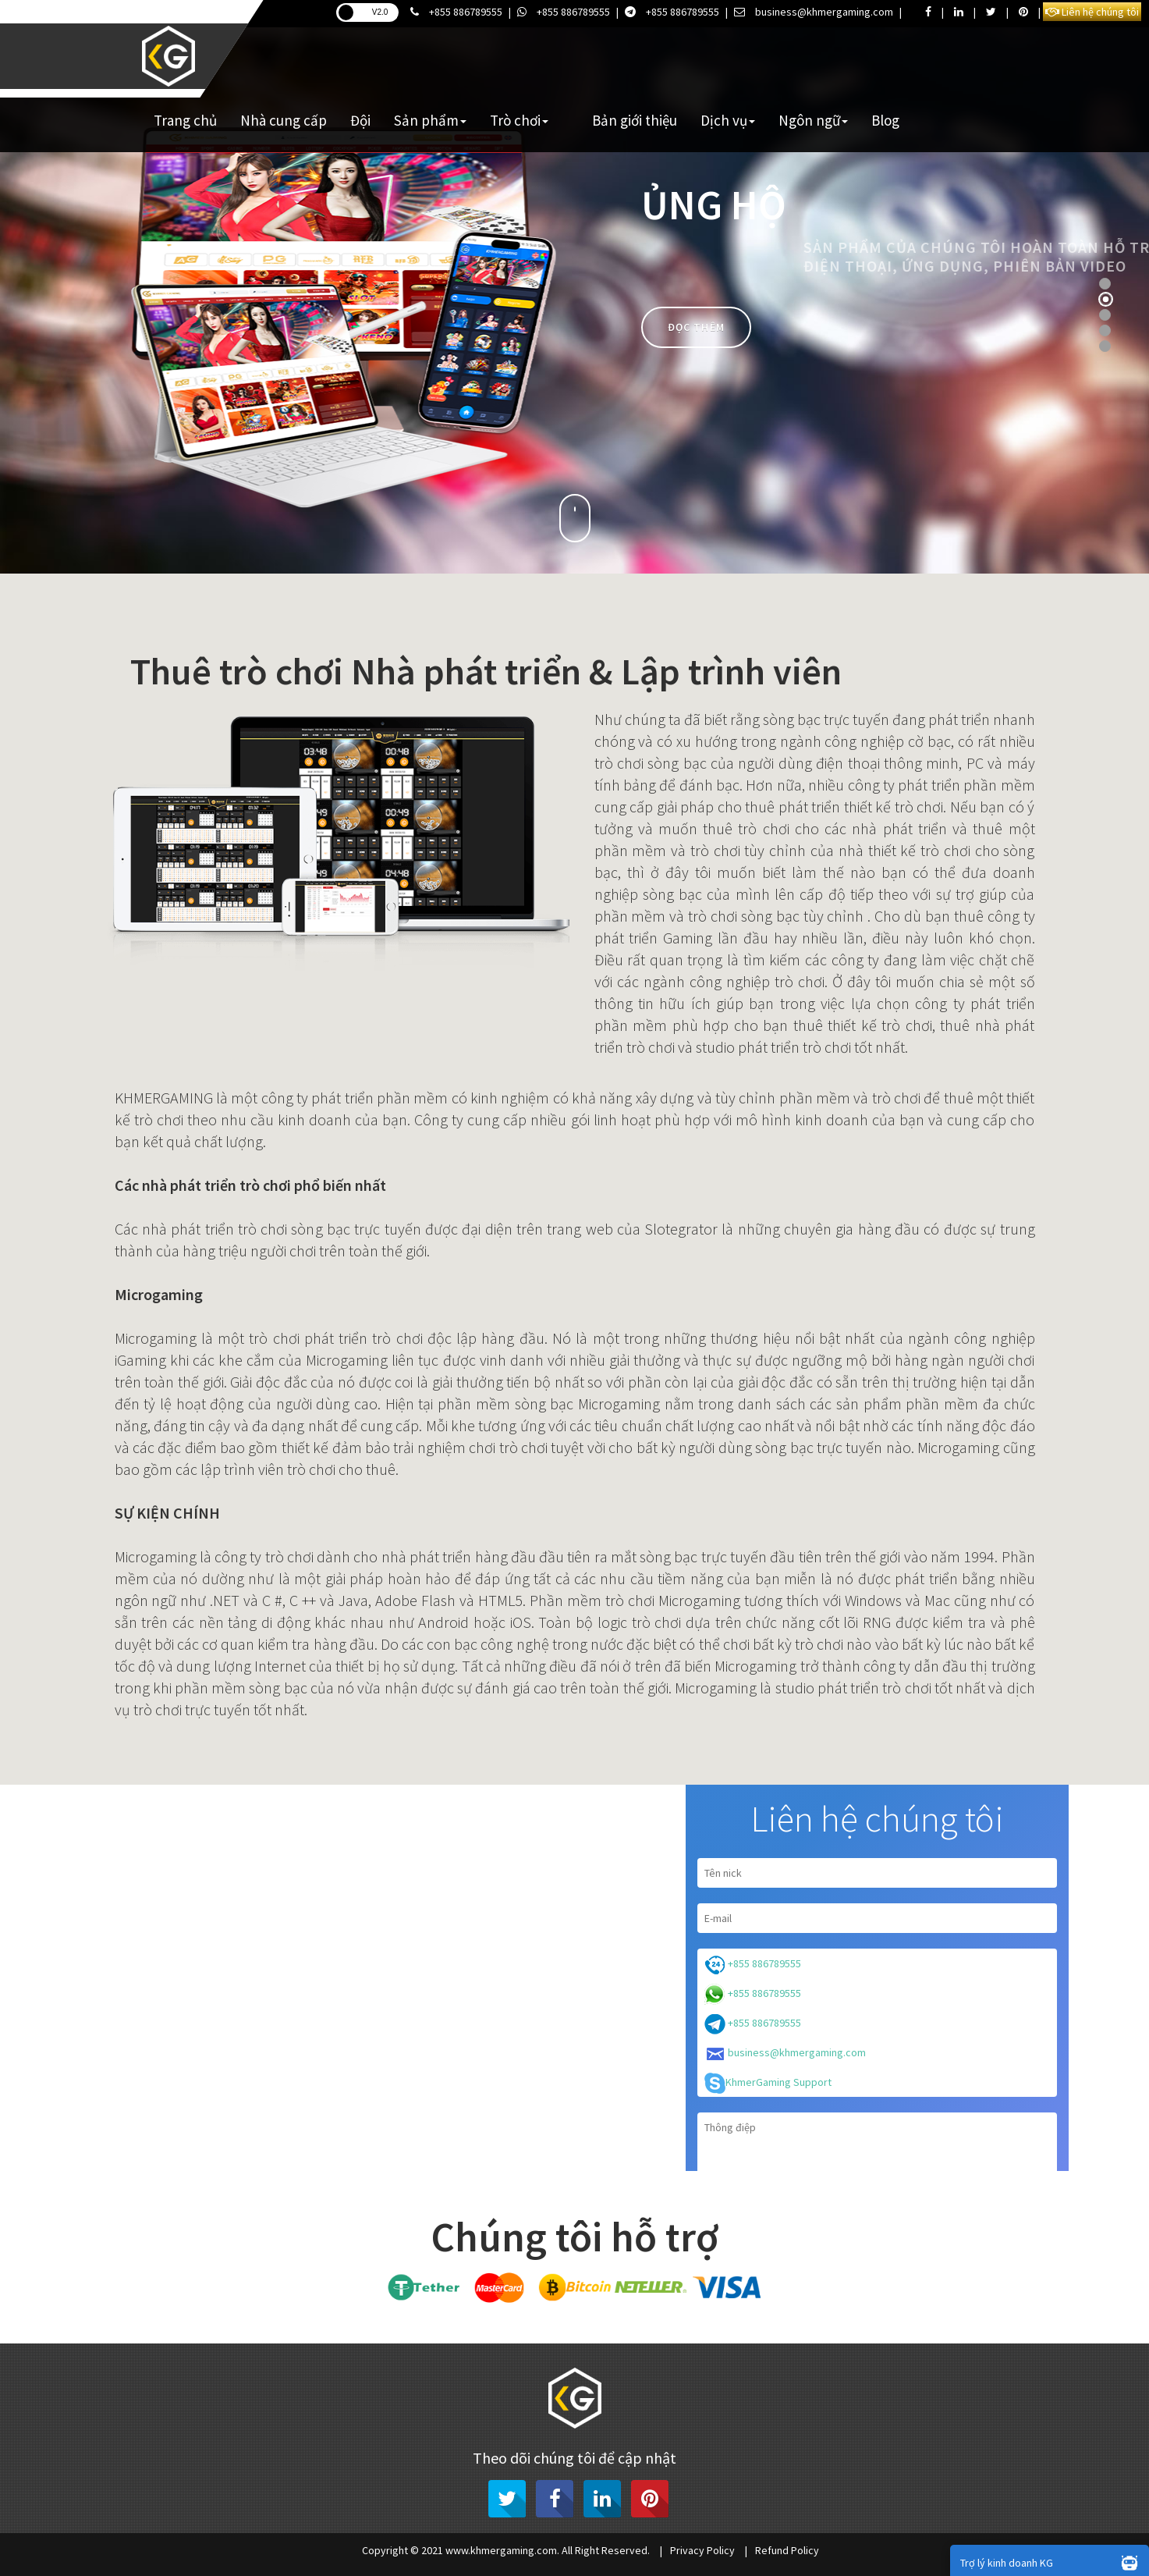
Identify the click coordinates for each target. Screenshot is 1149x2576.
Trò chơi (519, 120)
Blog (885, 120)
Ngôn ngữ (813, 120)
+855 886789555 (456, 12)
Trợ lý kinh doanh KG (1052, 2562)
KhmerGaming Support (768, 2083)
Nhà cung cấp (283, 120)
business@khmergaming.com (813, 12)
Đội (360, 120)
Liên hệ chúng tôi (1092, 12)
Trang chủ (185, 120)
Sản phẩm (430, 120)
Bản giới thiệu (634, 120)
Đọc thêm (696, 327)
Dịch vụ (727, 120)
